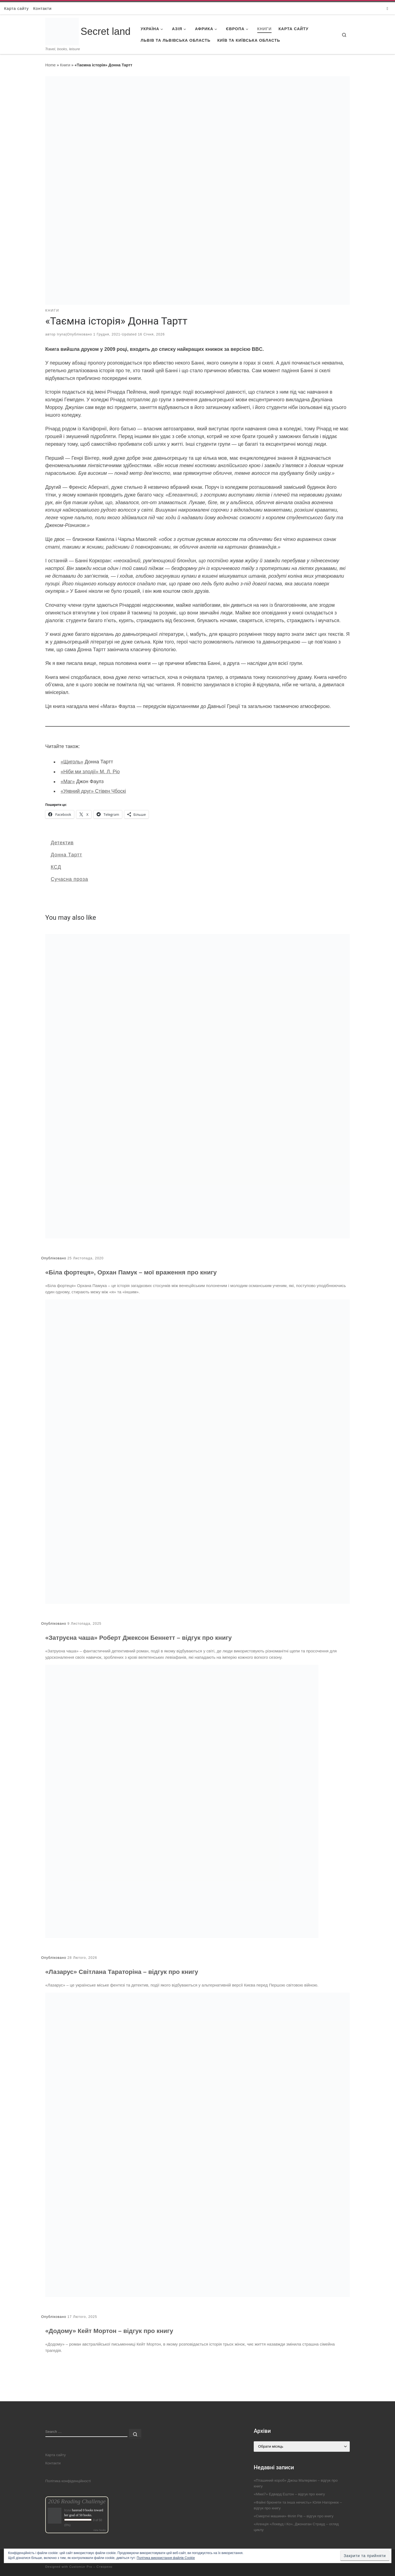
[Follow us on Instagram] (387, 8)
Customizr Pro (80, 2566)
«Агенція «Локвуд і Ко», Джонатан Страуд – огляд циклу (296, 2527)
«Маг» (68, 781)
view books (99, 2530)
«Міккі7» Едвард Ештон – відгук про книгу (289, 2494)
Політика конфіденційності (68, 2481)
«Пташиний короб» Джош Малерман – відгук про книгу (296, 2483)
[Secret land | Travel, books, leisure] (62, 25)
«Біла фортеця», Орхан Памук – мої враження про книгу (131, 1272)
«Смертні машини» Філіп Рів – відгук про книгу (293, 2516)
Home (50, 65)
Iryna (61, 334)
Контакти (53, 2463)
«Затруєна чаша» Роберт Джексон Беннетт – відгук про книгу (138, 1637)
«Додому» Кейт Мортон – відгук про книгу (109, 2330)
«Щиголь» (72, 761)
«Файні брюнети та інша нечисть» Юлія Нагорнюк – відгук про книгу (298, 2505)
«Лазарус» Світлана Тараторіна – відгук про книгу (121, 1971)
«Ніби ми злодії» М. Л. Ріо (90, 771)
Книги (65, 65)
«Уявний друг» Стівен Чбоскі (93, 791)
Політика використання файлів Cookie (166, 2558)
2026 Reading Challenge (77, 2501)
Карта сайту (55, 2455)
